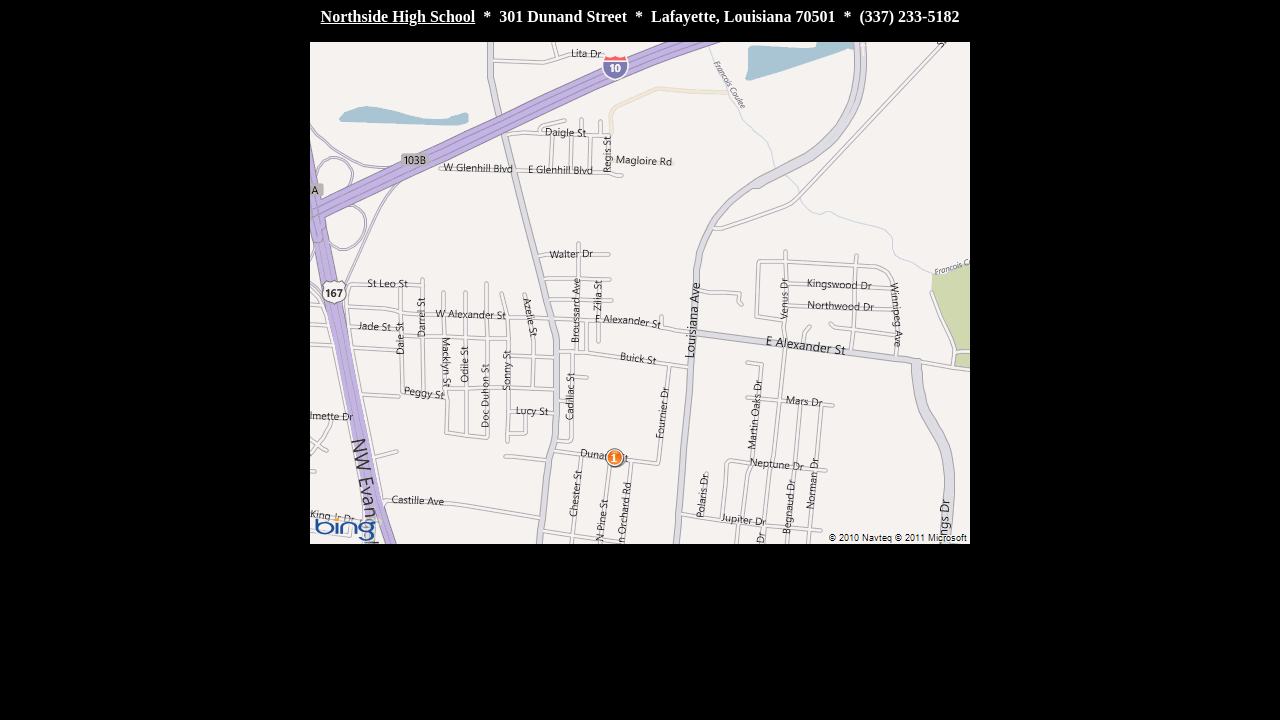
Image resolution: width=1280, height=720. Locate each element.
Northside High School (398, 16)
